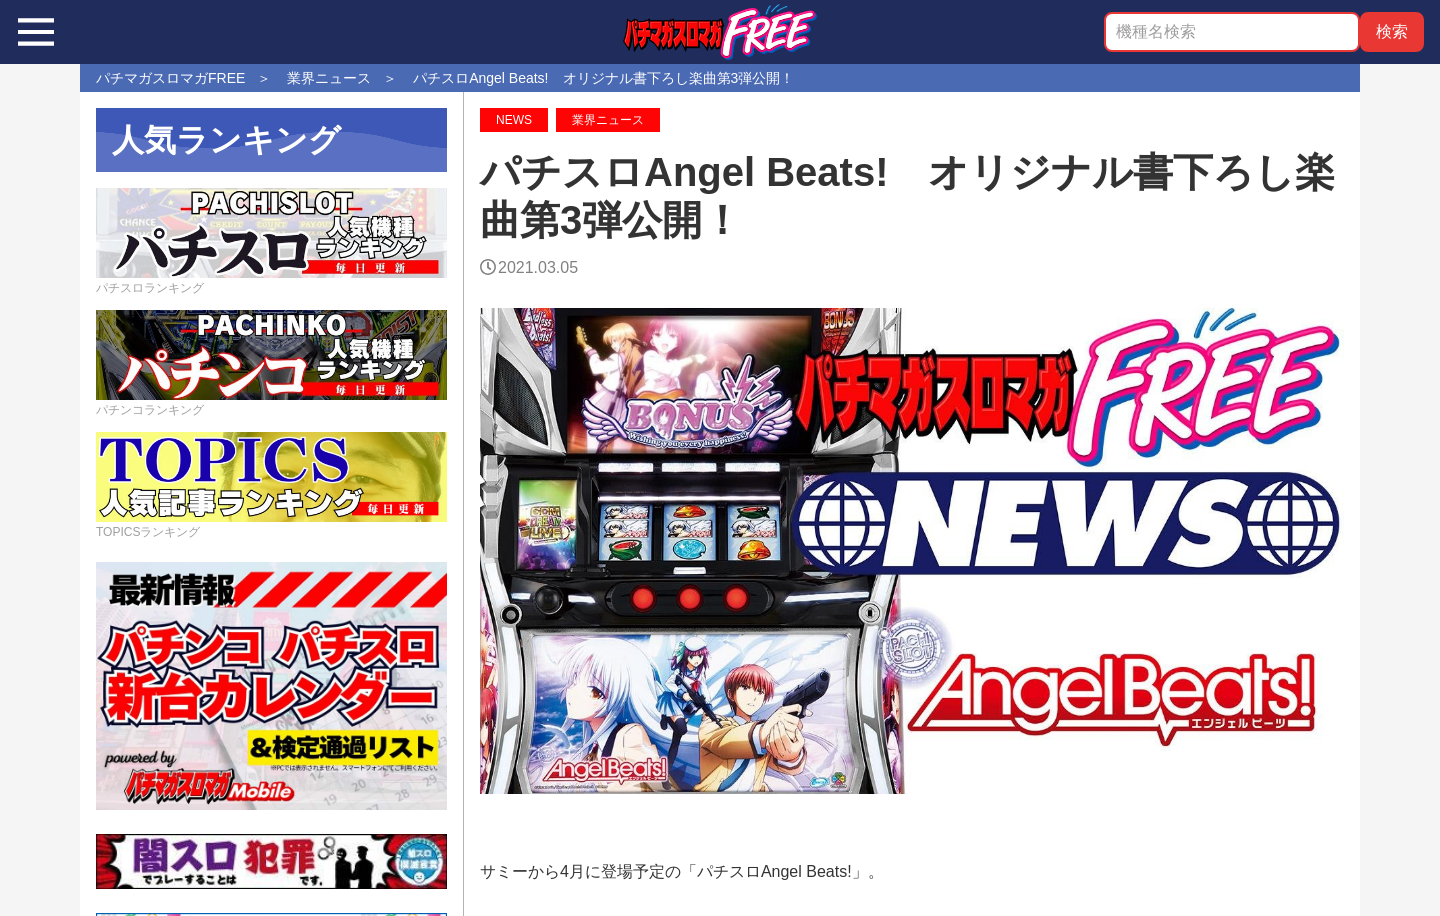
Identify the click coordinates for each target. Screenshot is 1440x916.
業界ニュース (608, 120)
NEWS (514, 120)
